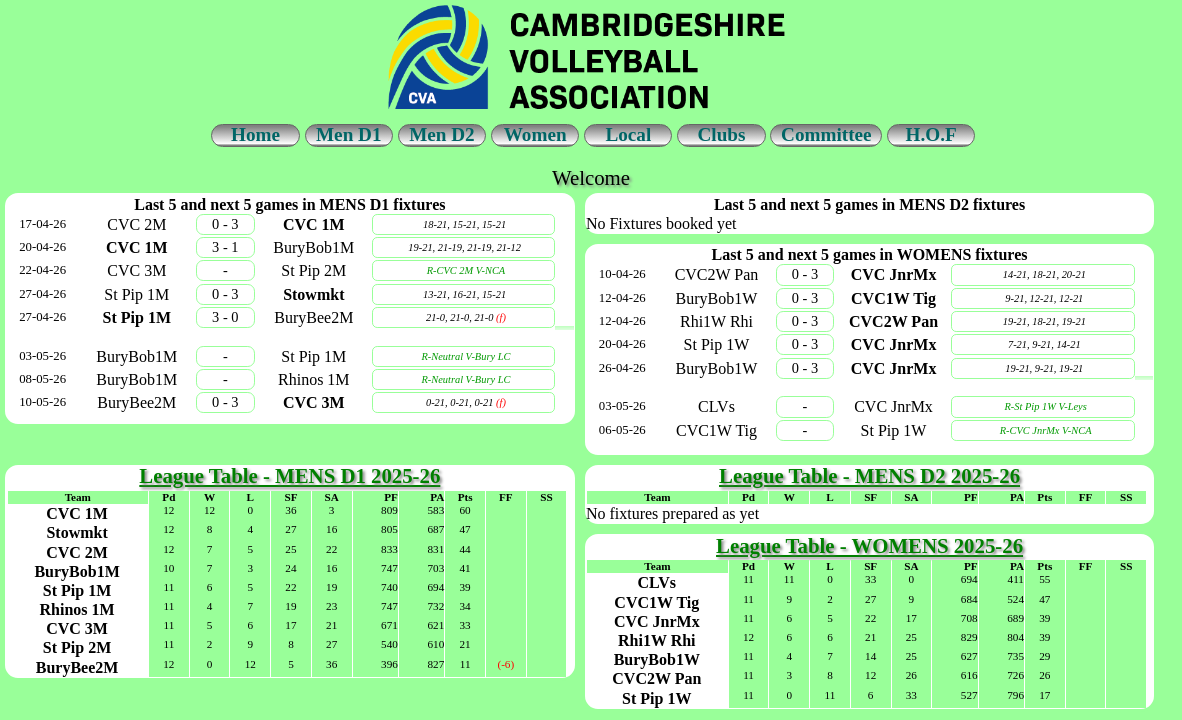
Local (628, 134)
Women (535, 134)
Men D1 (349, 134)
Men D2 (442, 134)
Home (255, 134)
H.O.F (931, 134)
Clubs (721, 134)
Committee (826, 134)
